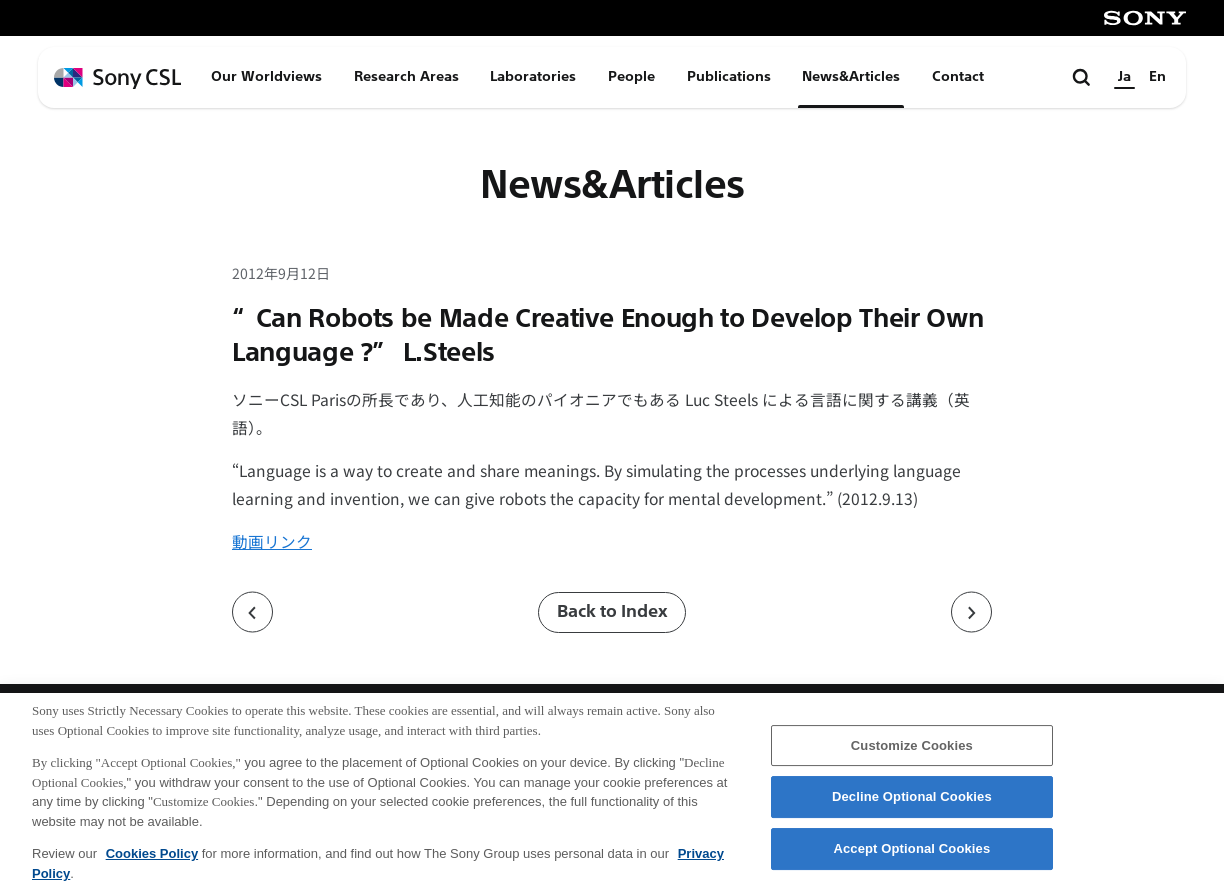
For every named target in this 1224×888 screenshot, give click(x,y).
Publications (729, 76)
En (1157, 76)
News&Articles (851, 76)
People (631, 76)
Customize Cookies (912, 756)
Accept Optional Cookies (911, 859)
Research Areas (406, 76)
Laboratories (533, 76)
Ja (1124, 76)
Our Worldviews (266, 76)
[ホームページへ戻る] (118, 78)
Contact (958, 76)
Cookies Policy (152, 865)
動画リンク (272, 541)
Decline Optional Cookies (912, 808)
